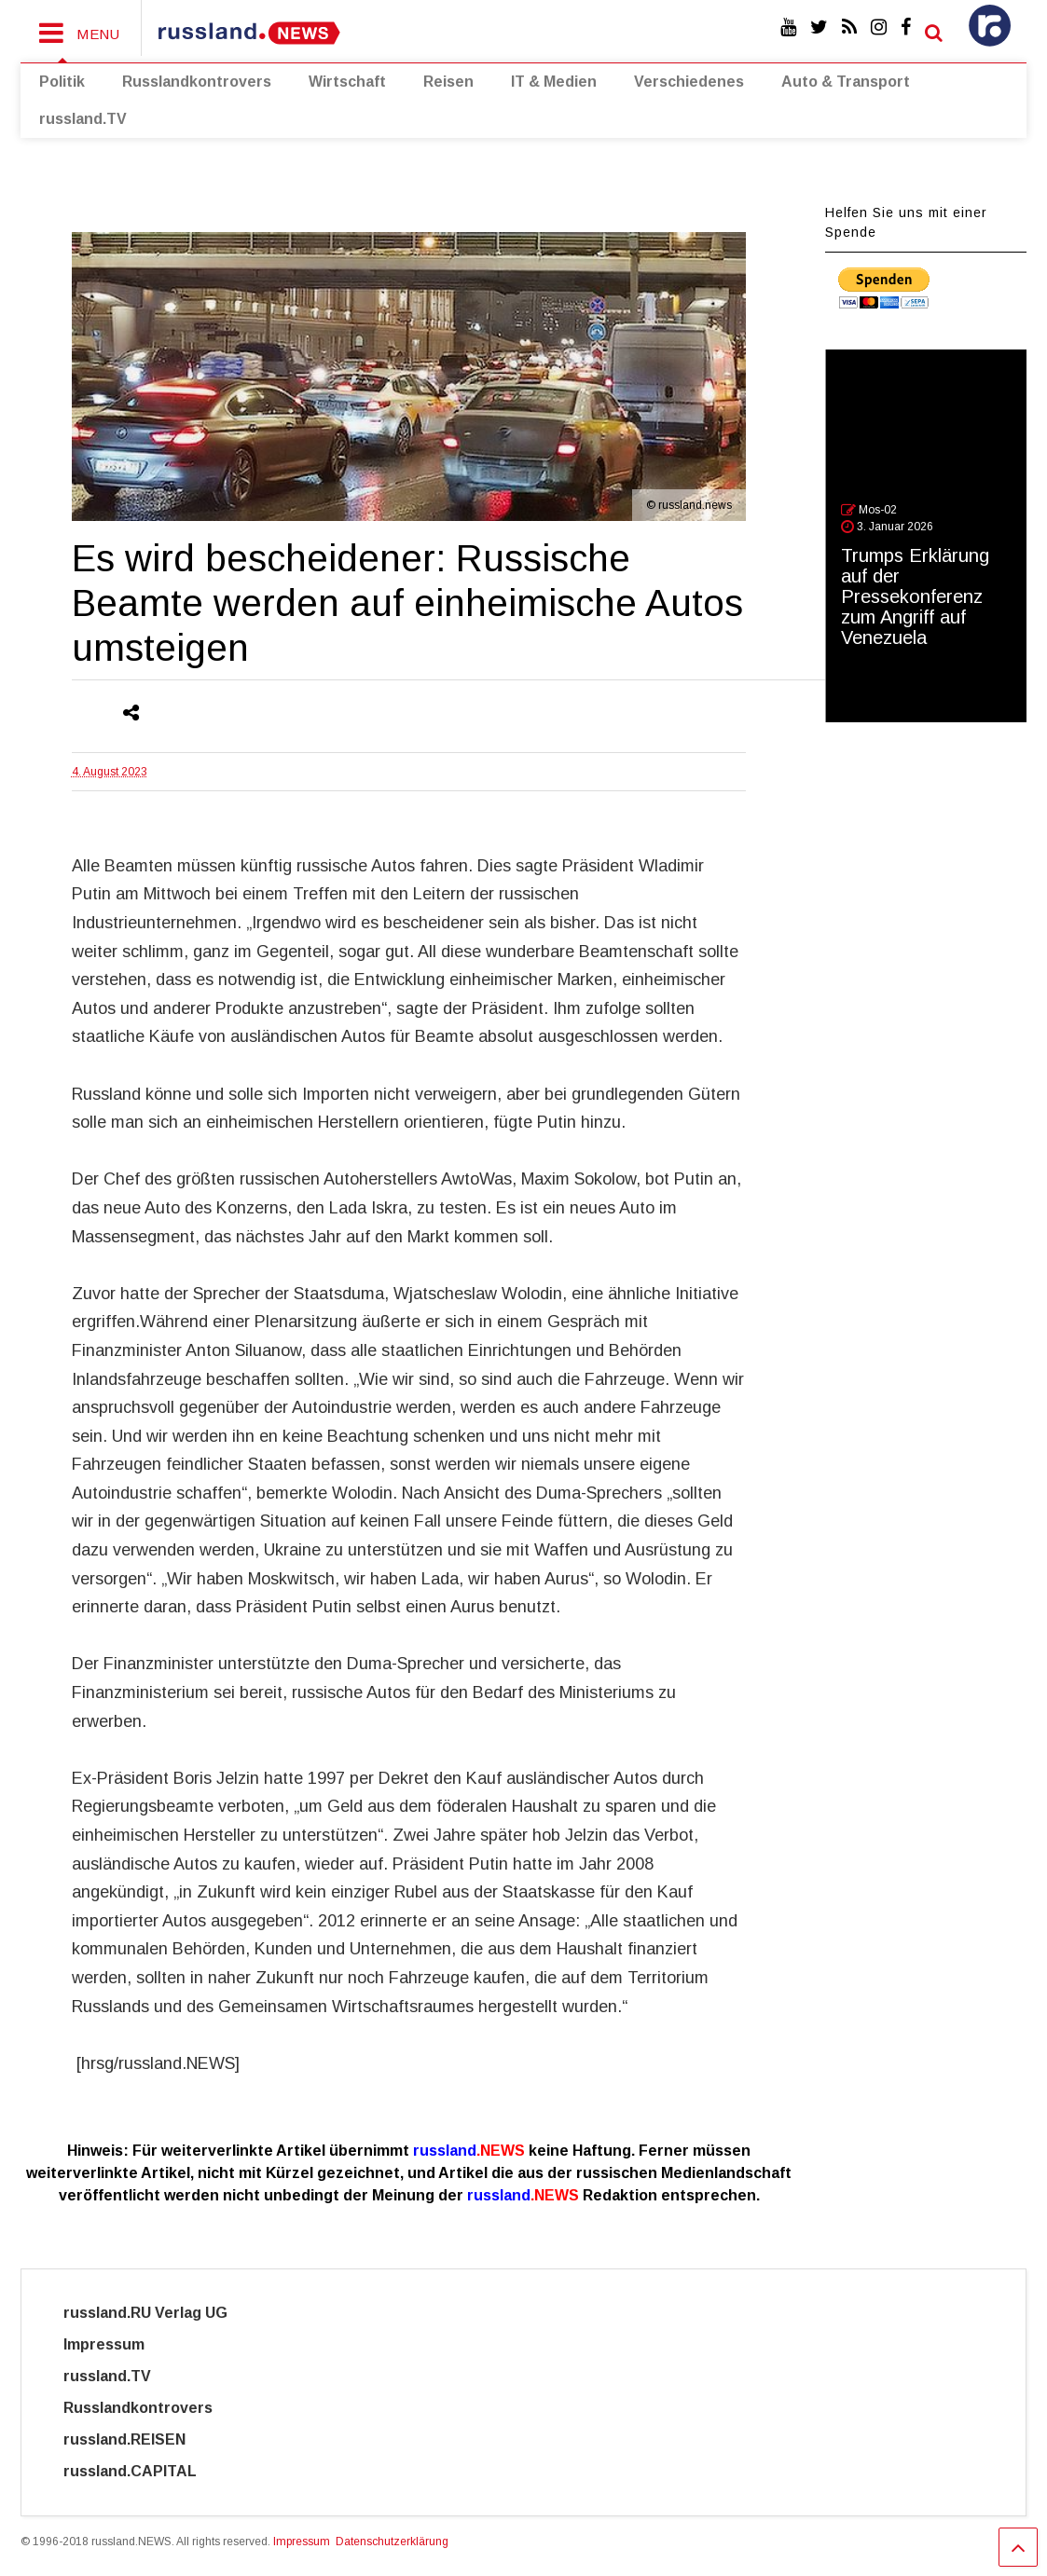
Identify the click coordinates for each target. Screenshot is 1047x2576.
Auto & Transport (845, 81)
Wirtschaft (347, 81)
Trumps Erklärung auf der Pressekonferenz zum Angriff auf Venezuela (915, 596)
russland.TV (83, 119)
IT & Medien (554, 81)
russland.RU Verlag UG (145, 2313)
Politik (62, 81)
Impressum (120, 2344)
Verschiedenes (689, 81)
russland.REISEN (135, 2439)
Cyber (275, 2471)
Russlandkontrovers (196, 81)
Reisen (448, 81)
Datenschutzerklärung (392, 2541)
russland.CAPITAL (141, 2471)
